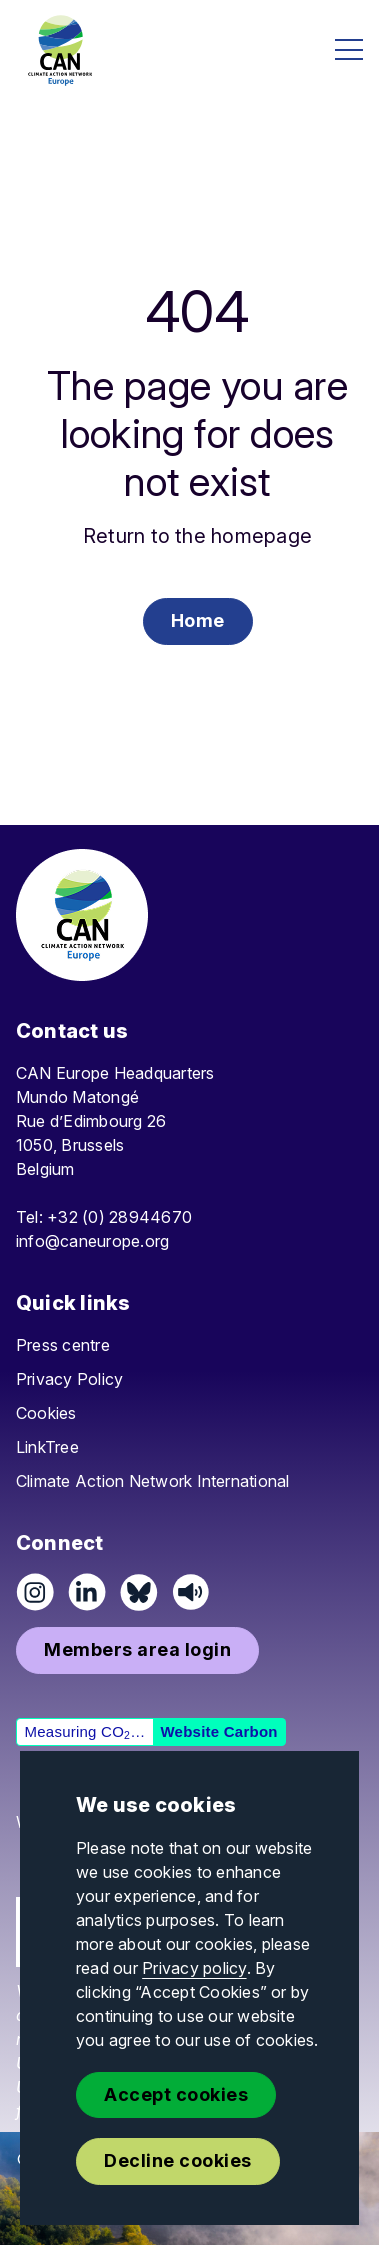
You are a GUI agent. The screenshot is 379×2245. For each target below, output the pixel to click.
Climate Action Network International (153, 1481)
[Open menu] (349, 49)
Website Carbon (218, 1731)
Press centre (63, 1345)
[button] (198, 621)
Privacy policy (194, 1968)
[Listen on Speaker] (191, 1592)
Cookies (46, 1413)
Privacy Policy (69, 1379)
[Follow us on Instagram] (35, 1592)
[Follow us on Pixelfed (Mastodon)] (139, 1592)
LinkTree (47, 1447)
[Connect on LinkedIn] (87, 1592)
